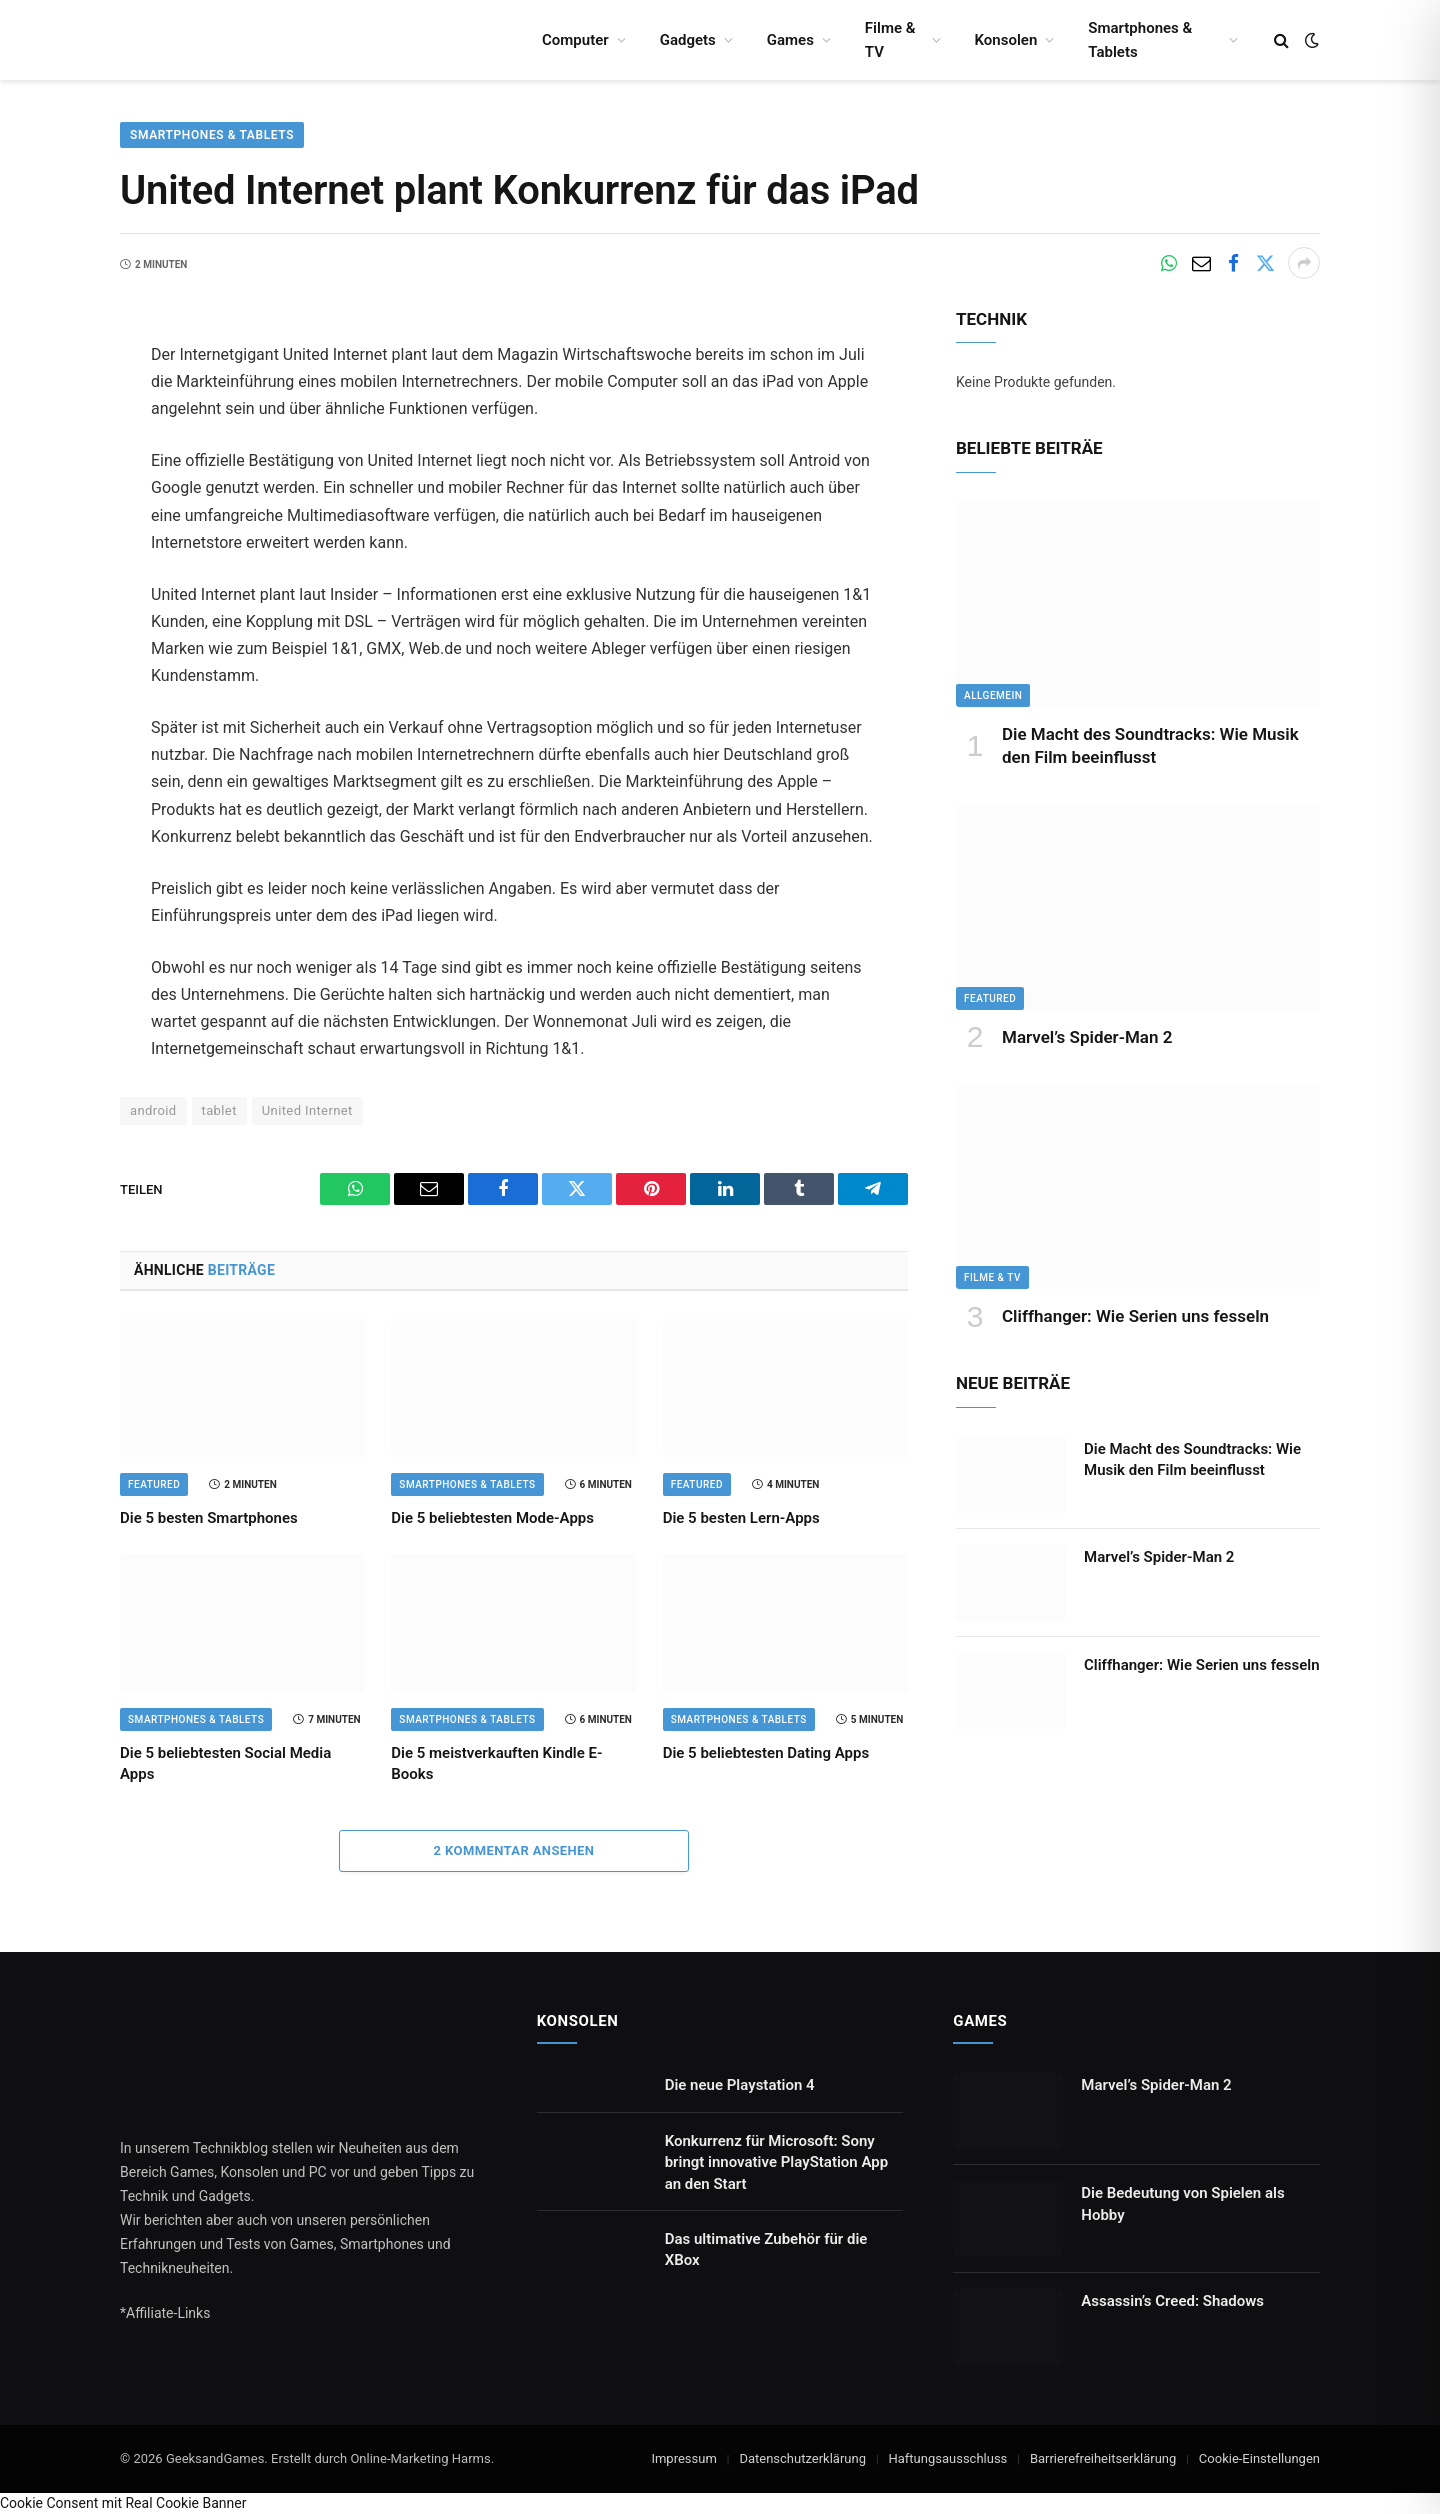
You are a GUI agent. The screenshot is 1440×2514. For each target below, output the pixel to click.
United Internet (307, 1110)
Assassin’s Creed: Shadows (1172, 2301)
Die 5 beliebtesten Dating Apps (766, 1753)
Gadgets (688, 40)
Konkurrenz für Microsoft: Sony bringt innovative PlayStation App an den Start (776, 2162)
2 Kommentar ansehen (514, 1850)
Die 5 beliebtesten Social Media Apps (225, 1763)
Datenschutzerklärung (802, 2458)
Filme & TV (890, 40)
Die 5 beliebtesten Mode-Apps (492, 1518)
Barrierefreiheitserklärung (1103, 2458)
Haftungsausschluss (947, 2458)
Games (790, 40)
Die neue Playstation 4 (740, 2085)
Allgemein (993, 695)
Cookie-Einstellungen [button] (1259, 2458)
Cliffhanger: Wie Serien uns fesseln (1135, 1316)
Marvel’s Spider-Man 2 (1087, 1037)
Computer (575, 40)
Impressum (683, 2458)
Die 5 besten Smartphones (209, 1518)
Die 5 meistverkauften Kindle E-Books (496, 1763)
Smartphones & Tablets (1140, 40)
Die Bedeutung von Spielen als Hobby (1182, 2203)
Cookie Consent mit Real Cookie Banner (123, 2503)
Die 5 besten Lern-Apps (741, 1518)
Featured (154, 1484)
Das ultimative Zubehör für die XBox (766, 2249)
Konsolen (1006, 40)
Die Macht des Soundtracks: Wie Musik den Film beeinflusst (1150, 745)
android (153, 1110)
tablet (219, 1110)
